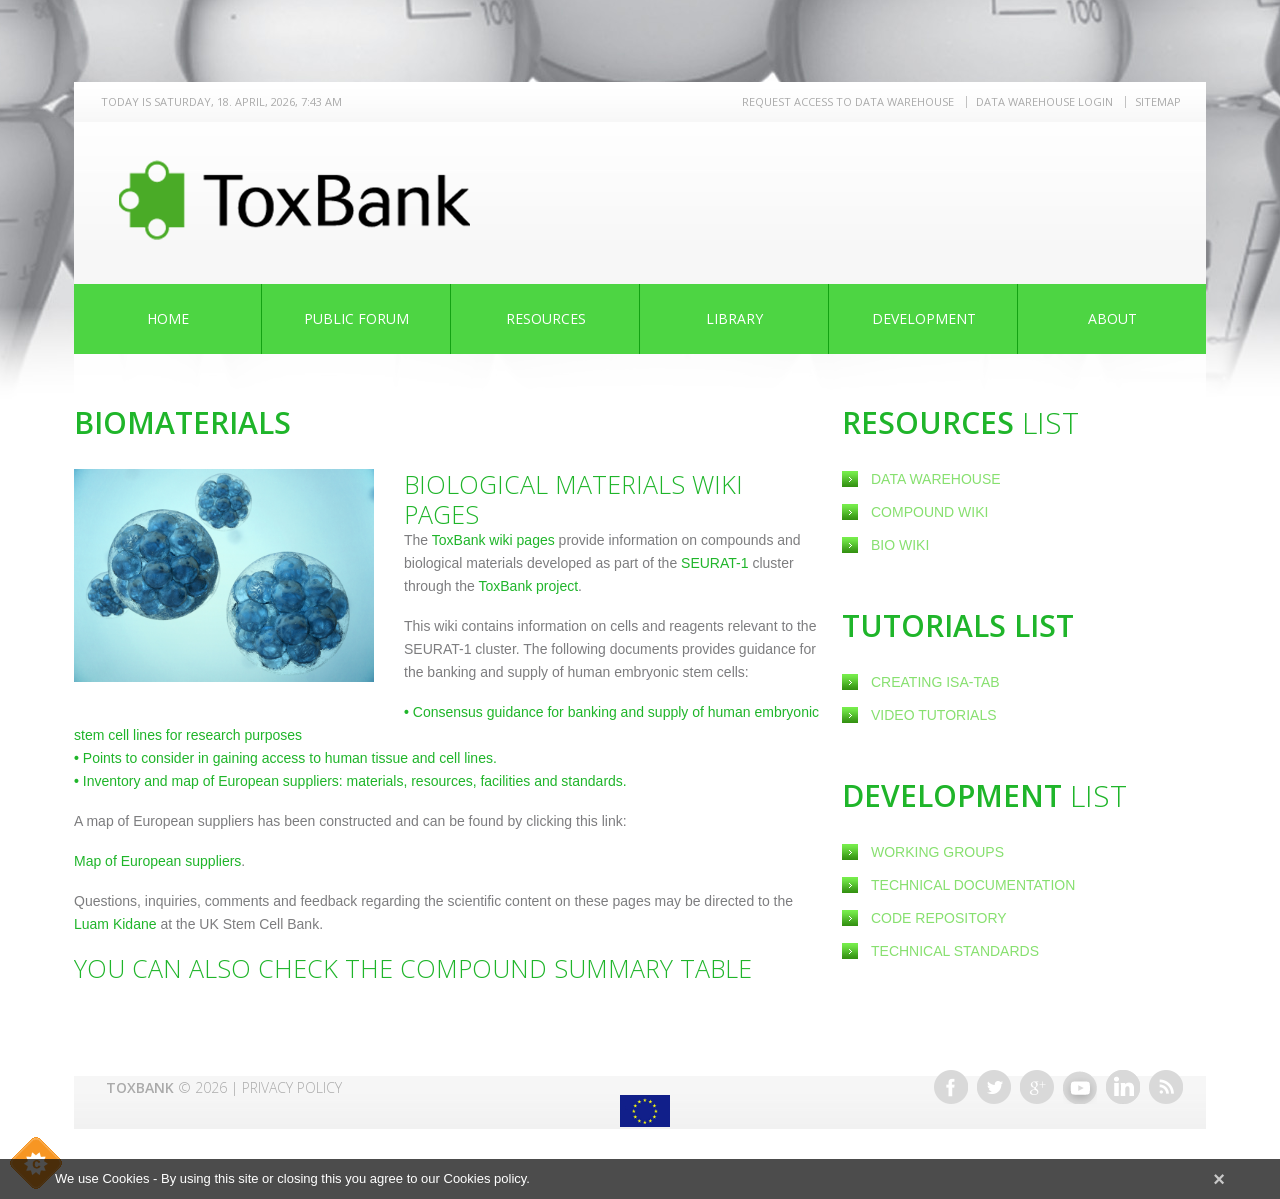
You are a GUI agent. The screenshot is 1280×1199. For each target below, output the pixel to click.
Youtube (1080, 1087)
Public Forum (356, 318)
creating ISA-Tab (935, 682)
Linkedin (1123, 1087)
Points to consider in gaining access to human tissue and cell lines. (285, 758)
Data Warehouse (936, 479)
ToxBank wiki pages (493, 540)
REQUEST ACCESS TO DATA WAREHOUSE (848, 101)
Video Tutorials (934, 715)
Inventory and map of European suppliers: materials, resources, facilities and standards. (350, 781)
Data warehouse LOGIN (1044, 101)
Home (168, 318)
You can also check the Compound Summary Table (413, 968)
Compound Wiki (929, 512)
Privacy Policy (292, 1087)
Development (924, 318)
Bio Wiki (900, 545)
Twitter (994, 1087)
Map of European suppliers (157, 861)
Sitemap (1158, 101)
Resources (546, 318)
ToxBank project (526, 586)
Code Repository (939, 918)
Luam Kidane (115, 924)
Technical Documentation (973, 885)
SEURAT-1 (714, 563)
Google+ (1037, 1087)
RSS (1166, 1087)
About (1112, 318)
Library (734, 318)
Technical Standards (955, 951)
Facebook (951, 1087)
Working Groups (937, 852)
